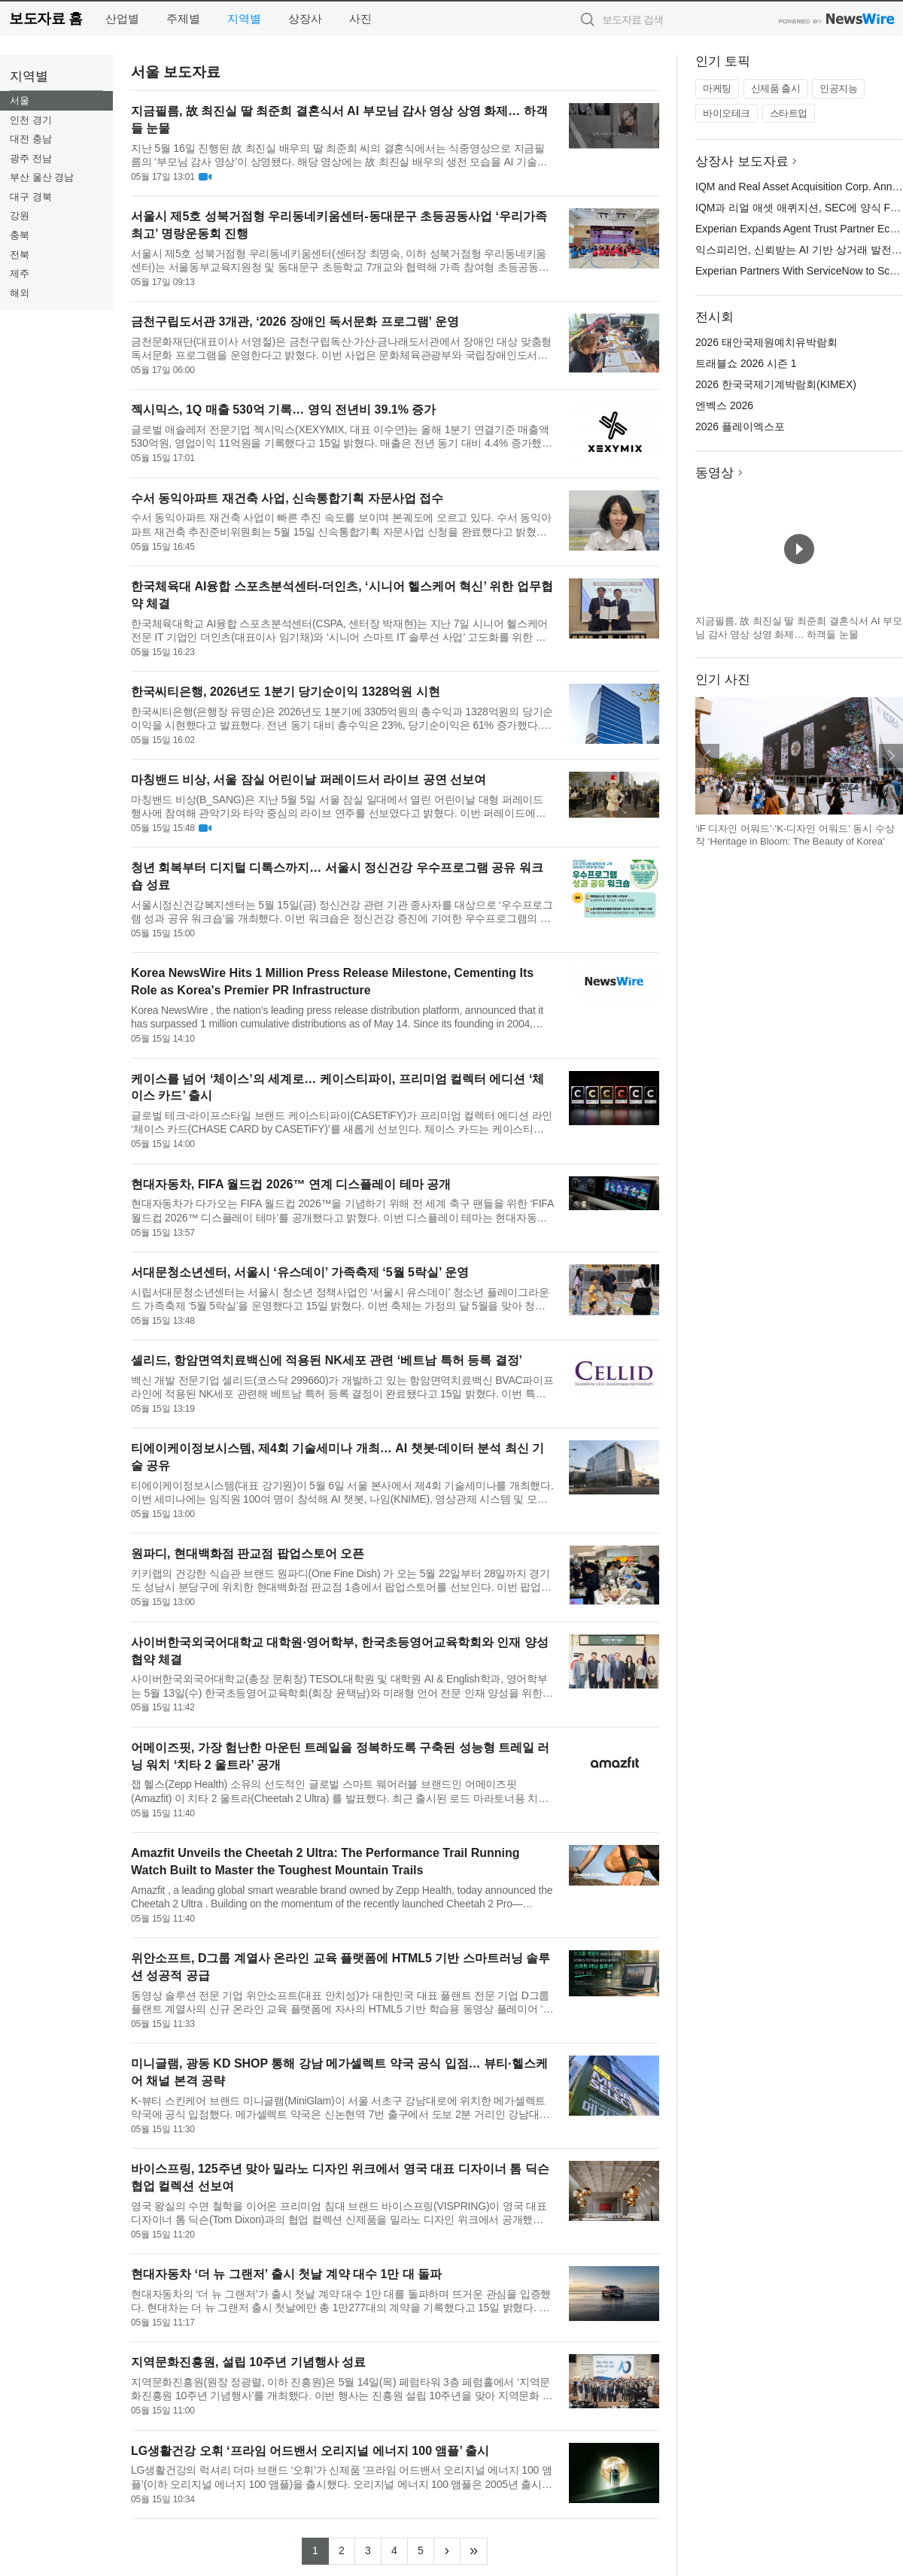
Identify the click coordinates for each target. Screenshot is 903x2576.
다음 (891, 756)
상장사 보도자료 (742, 161)
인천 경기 (31, 120)
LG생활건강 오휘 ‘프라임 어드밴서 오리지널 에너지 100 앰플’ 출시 (310, 2450)
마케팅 (717, 88)
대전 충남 (31, 138)
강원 (19, 215)
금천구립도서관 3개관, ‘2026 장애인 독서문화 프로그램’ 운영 (295, 321)
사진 (360, 18)
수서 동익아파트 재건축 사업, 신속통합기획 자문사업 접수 (287, 498)
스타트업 (788, 113)
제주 (19, 273)
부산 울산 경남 (42, 177)
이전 (707, 756)
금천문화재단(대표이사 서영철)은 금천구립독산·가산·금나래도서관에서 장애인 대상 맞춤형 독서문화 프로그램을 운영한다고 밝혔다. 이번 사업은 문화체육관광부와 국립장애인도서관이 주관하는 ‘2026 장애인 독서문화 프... (341, 348)
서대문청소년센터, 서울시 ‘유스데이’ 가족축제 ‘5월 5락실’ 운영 (300, 1272)
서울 (19, 100)
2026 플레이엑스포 (740, 426)
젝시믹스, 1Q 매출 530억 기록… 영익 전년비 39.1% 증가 (283, 409)
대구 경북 (31, 196)
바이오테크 (726, 113)
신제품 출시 (776, 88)
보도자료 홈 (45, 18)
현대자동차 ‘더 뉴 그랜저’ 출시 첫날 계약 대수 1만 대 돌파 (286, 2274)
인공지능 (838, 88)
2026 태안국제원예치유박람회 (766, 342)
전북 (19, 254)
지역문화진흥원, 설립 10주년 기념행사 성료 (248, 2362)
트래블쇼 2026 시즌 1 (746, 363)
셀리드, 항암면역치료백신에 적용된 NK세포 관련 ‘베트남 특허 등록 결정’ (326, 1360)
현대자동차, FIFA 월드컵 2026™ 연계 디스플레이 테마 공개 (291, 1184)
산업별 (122, 18)
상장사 (305, 18)
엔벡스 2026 (724, 405)
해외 (19, 293)
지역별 (244, 18)
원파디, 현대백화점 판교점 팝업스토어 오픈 (247, 1553)
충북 (19, 235)
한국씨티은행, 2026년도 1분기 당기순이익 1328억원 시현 (285, 691)
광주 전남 (31, 158)
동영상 (714, 473)
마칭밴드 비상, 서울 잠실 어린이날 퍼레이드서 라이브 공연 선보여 (308, 779)
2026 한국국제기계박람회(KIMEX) (775, 384)
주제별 (183, 18)
